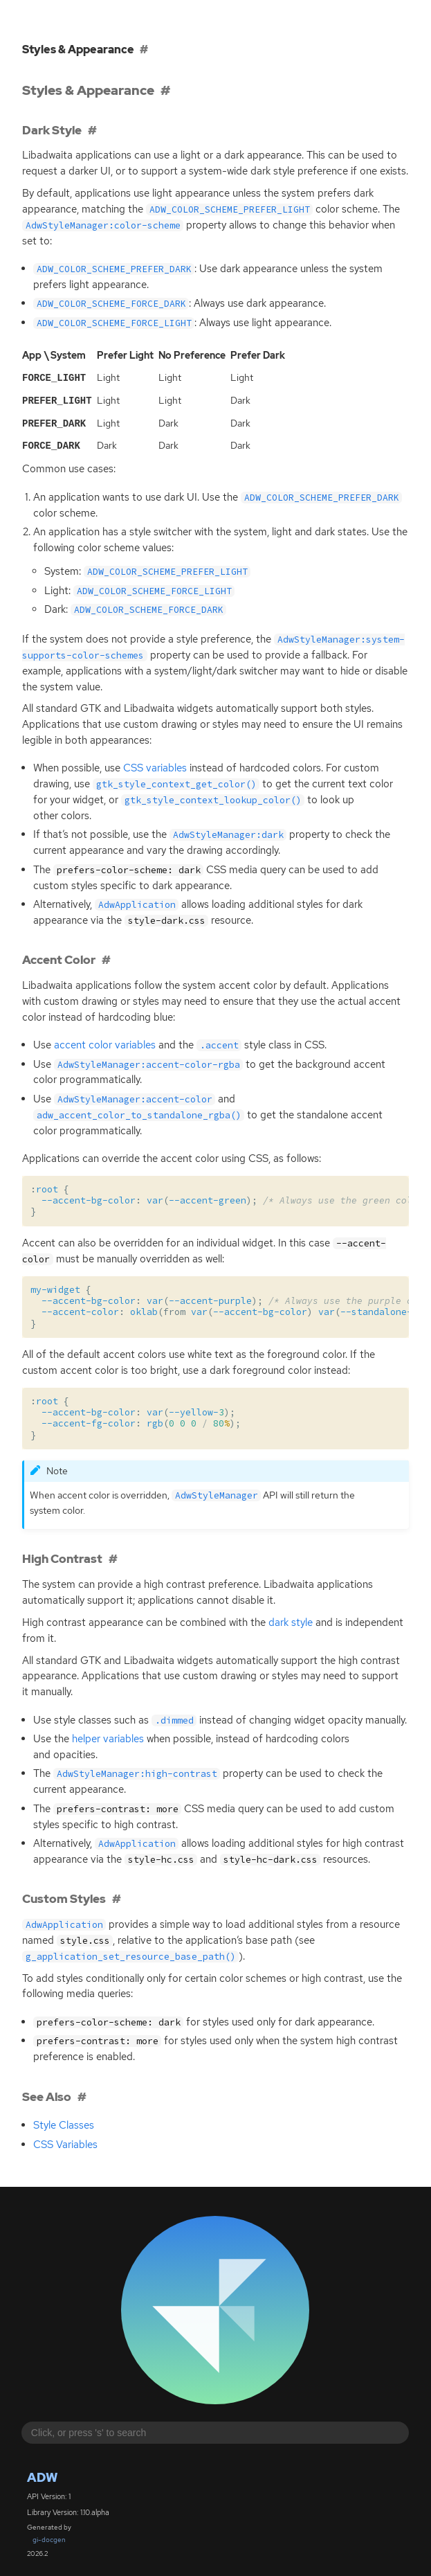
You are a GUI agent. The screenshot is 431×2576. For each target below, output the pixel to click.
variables (155, 765)
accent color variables (105, 1042)
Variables (65, 2142)
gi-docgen (49, 2536)
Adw (42, 2474)
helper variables (108, 1736)
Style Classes (63, 2122)
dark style (290, 1620)
